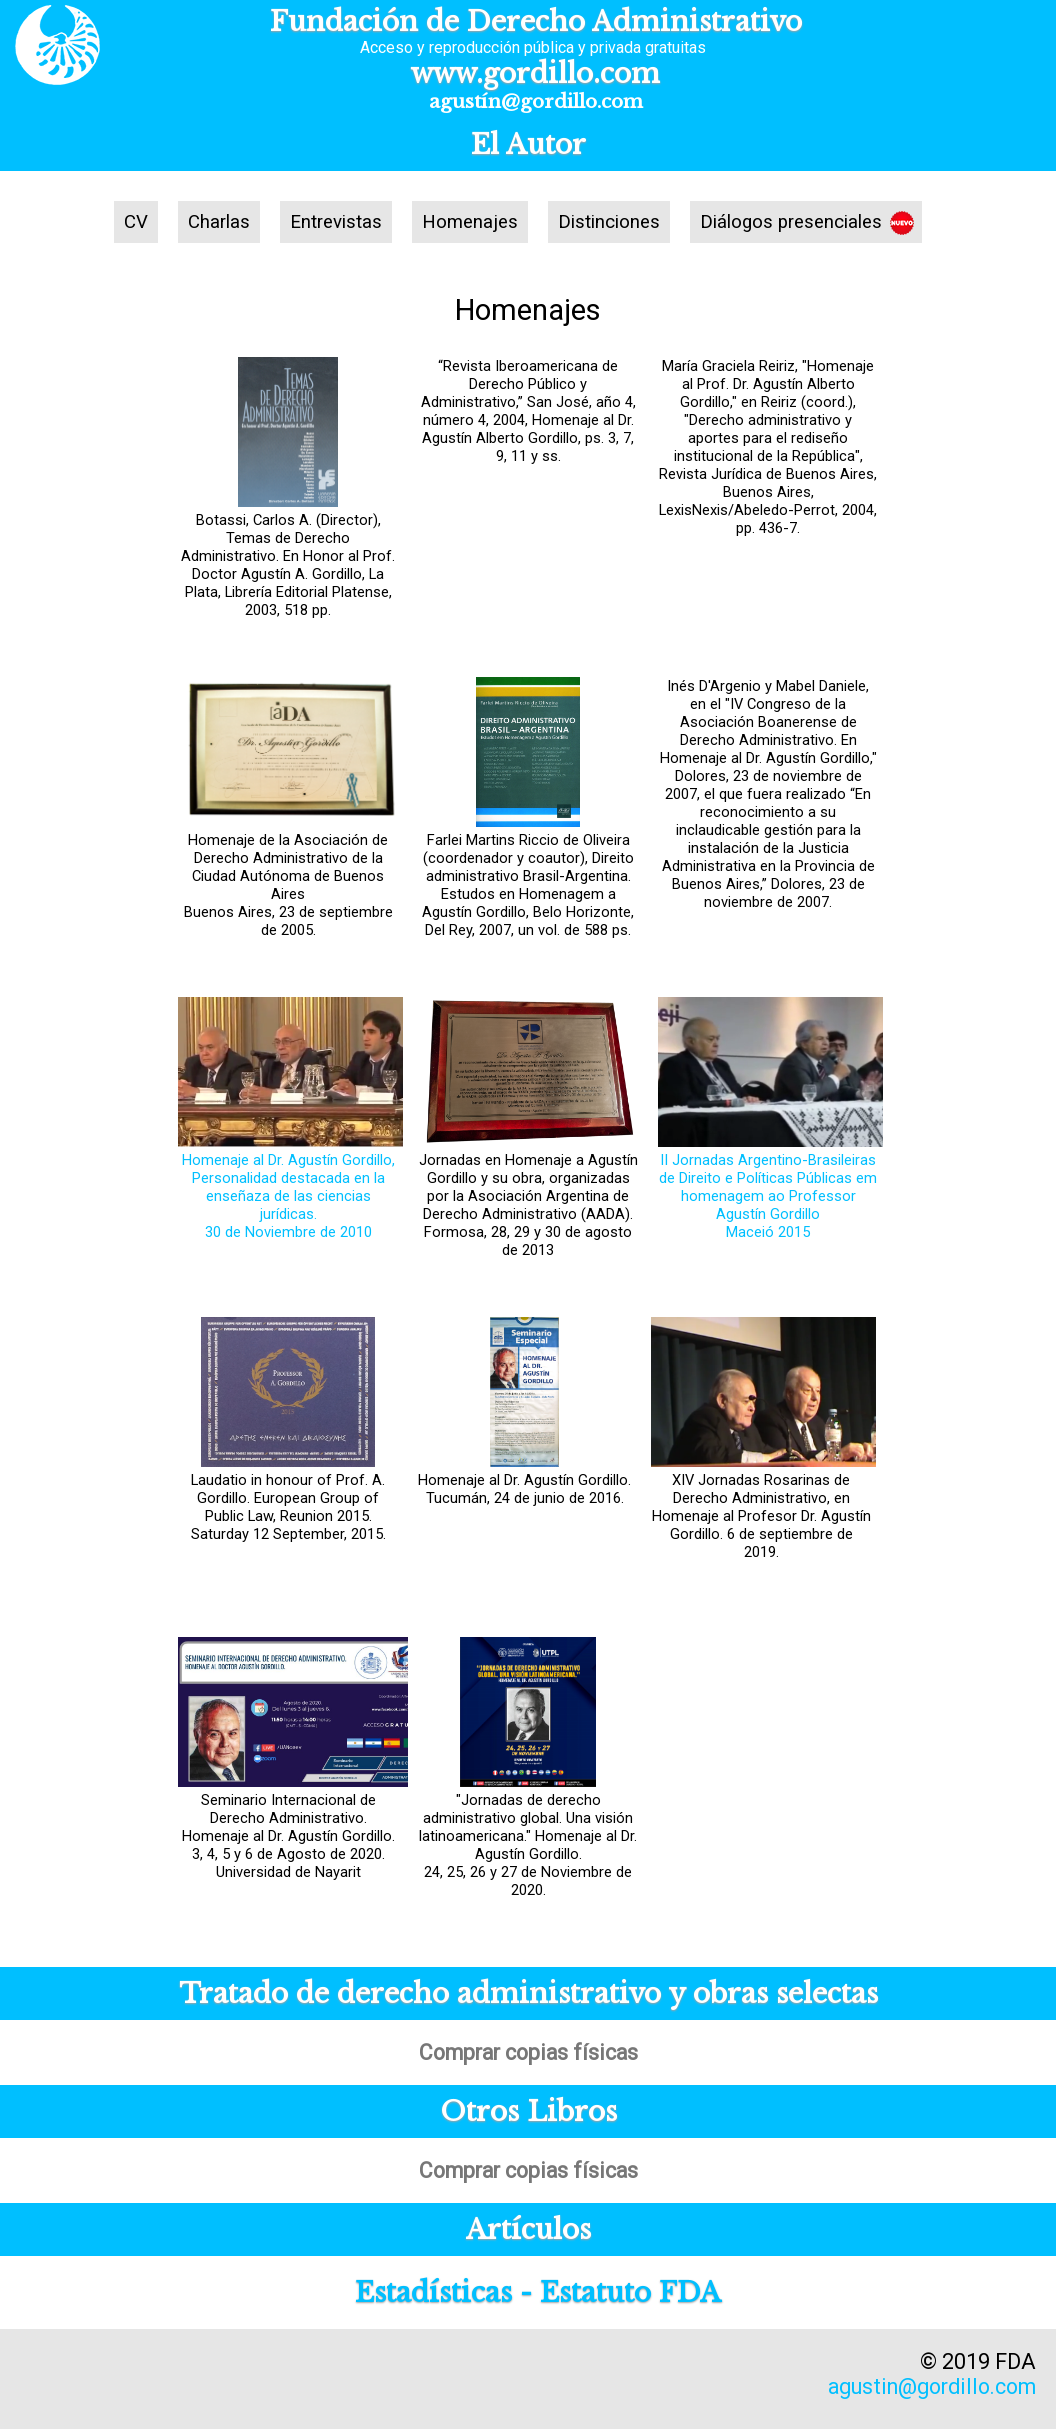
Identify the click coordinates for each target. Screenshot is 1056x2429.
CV (136, 222)
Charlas (219, 222)
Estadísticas (433, 2292)
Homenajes (470, 222)
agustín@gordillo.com (536, 101)
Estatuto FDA (630, 2292)
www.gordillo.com (535, 73)
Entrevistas (336, 222)
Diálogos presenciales (791, 222)
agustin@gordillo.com (932, 2386)
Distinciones (609, 222)
